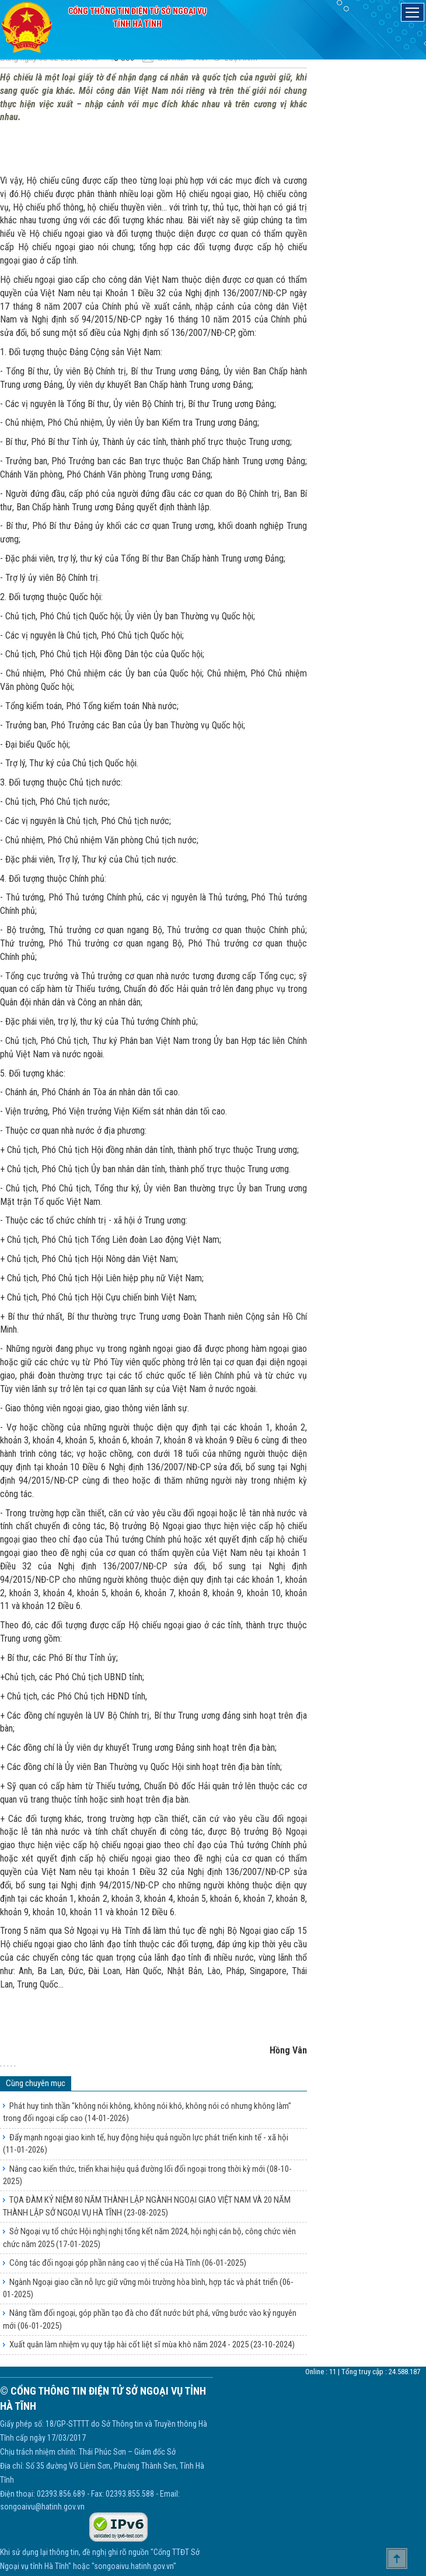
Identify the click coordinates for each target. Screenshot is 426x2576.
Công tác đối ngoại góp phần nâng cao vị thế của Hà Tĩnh (127, 2263)
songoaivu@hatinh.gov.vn (42, 2506)
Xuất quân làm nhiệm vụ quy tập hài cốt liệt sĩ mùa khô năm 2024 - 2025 (152, 2344)
